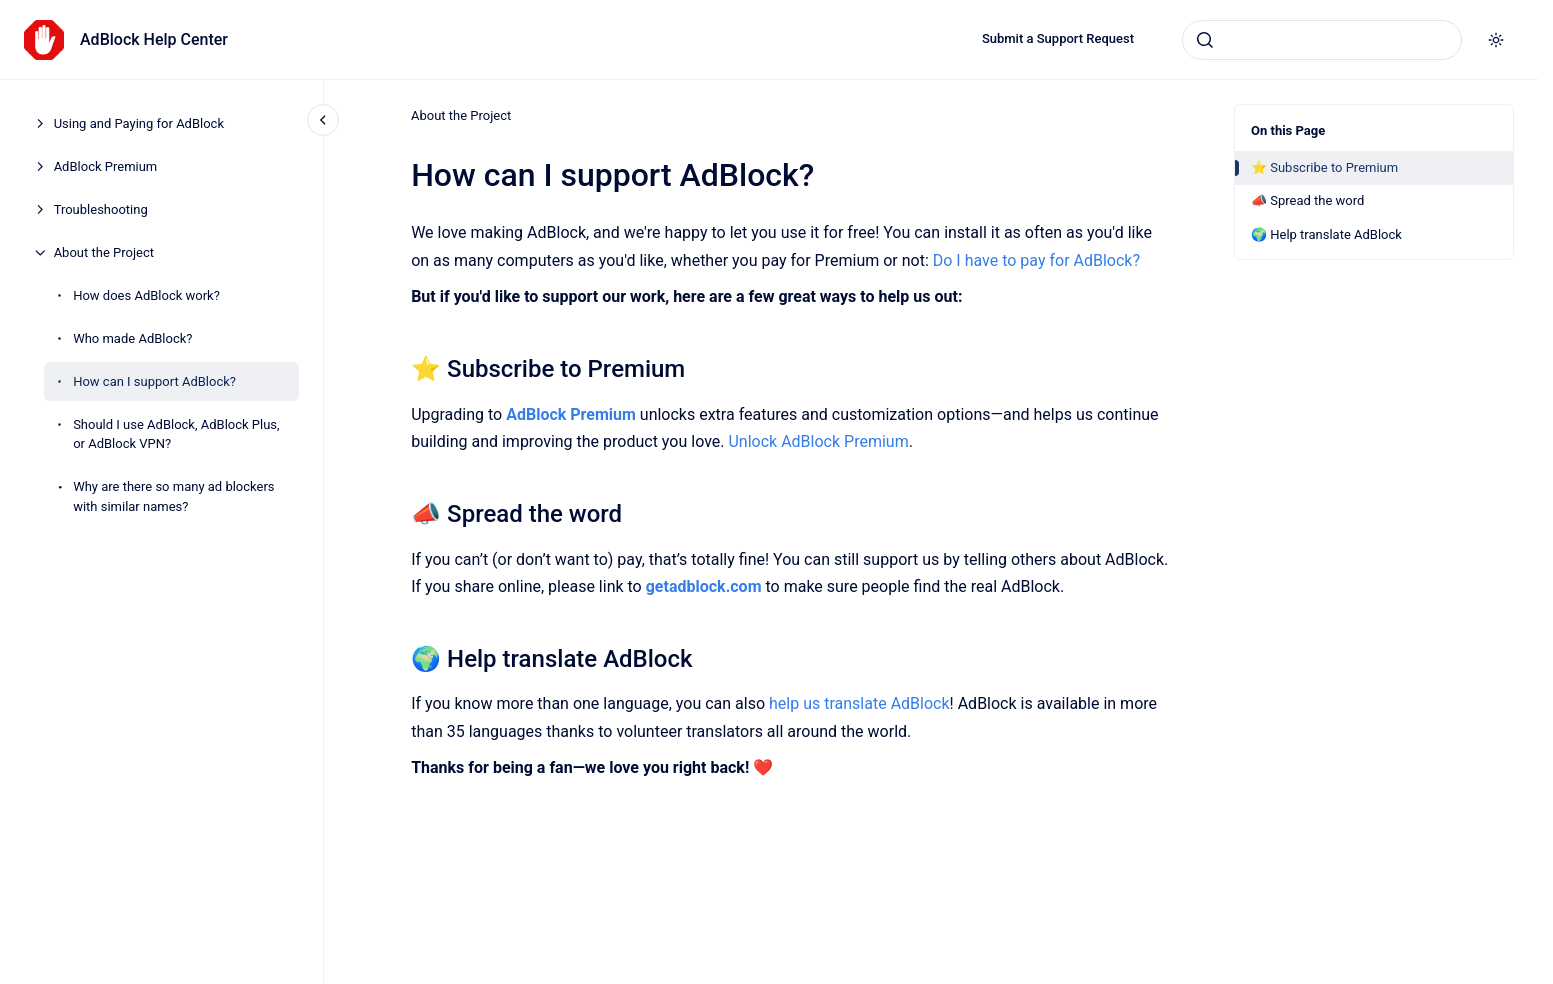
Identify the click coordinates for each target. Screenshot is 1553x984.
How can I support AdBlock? (154, 381)
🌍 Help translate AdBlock (1326, 234)
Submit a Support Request (1058, 38)
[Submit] (1205, 40)
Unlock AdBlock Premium (818, 441)
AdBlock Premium (106, 166)
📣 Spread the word (1307, 200)
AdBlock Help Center (154, 39)
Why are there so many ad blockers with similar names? (173, 496)
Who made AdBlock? (132, 338)
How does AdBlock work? (146, 295)
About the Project (104, 252)
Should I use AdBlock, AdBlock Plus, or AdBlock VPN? (176, 434)
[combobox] (1322, 40)
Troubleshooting (101, 209)
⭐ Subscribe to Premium (1324, 167)
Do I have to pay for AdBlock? (1035, 259)
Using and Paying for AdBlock (139, 123)
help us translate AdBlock (859, 703)
